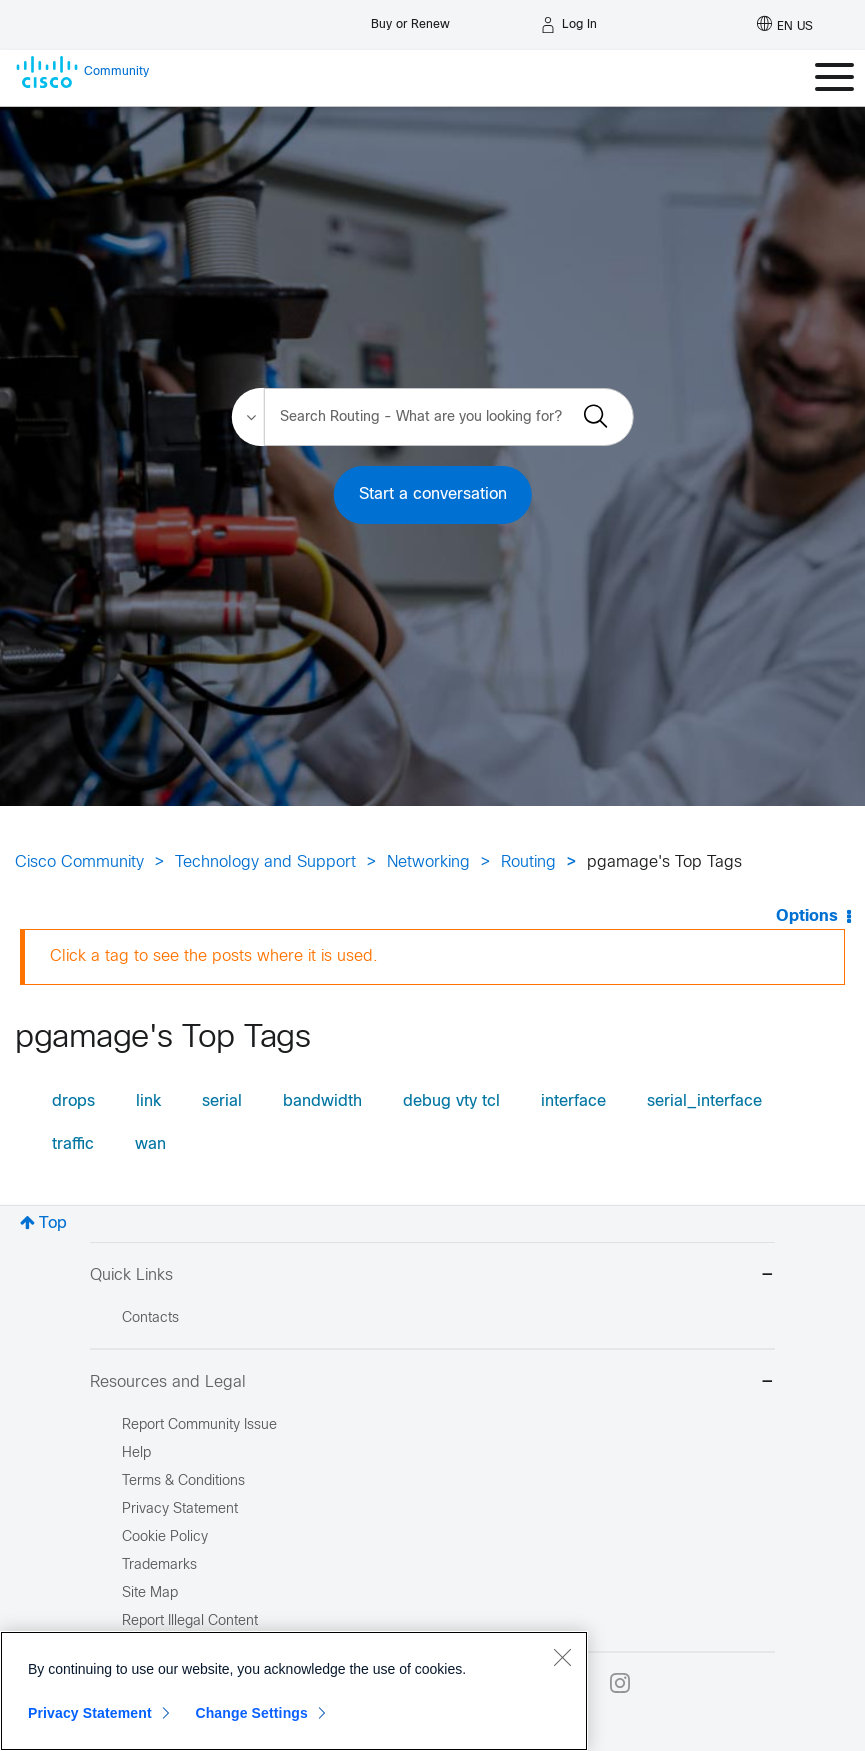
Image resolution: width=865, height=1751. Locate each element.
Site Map (150, 1593)
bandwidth (322, 1101)
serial (222, 1101)
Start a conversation (433, 494)
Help (136, 1453)
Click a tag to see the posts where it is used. (214, 956)
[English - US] (785, 25)
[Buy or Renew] (410, 19)
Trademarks (159, 1565)
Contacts (150, 1318)
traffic (73, 1144)
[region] (294, 1691)
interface (573, 1101)
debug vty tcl (451, 1101)
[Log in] (569, 25)
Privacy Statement (90, 1713)
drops (73, 1101)
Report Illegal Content (190, 1621)
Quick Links (432, 1276)
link (148, 1101)
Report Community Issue (199, 1425)
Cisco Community (79, 862)
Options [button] (807, 916)
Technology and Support (265, 862)
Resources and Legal (432, 1383)
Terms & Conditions (183, 1481)
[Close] (562, 1657)
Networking (428, 862)
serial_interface (704, 1101)
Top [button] (53, 1223)
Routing (528, 862)
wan (150, 1144)
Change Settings (251, 1713)
